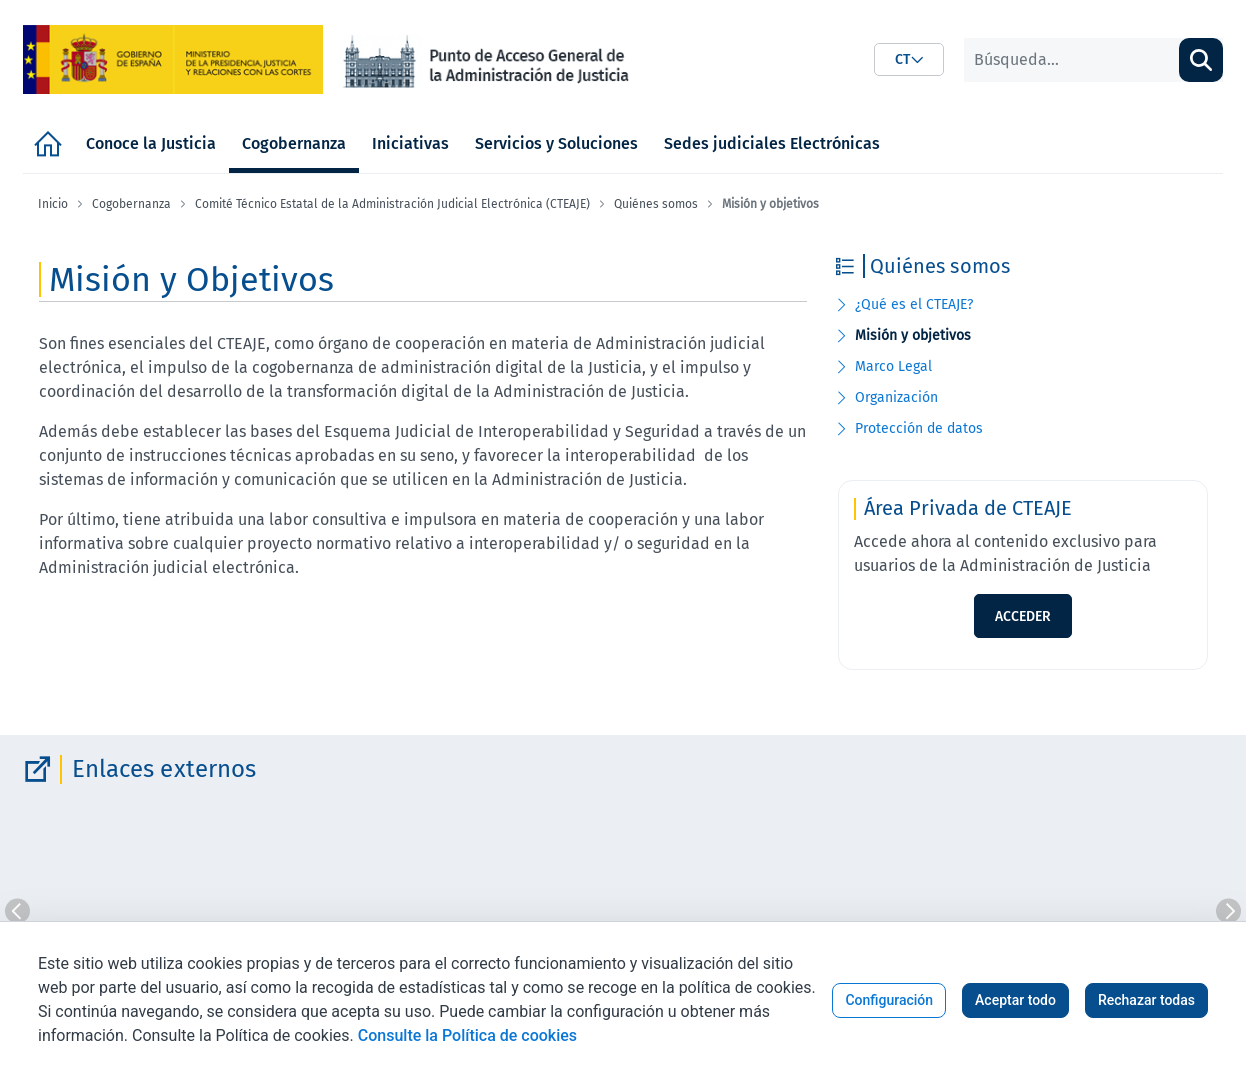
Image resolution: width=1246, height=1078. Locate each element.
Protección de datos (919, 428)
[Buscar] (1071, 60)
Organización (896, 397)
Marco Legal (893, 366)
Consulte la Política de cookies (467, 1035)
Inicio (53, 204)
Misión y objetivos (913, 335)
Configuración (889, 1000)
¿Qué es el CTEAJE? (914, 304)
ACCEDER (1023, 616)
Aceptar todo (1015, 1000)
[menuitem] (48, 143)
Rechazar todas (1146, 1000)
